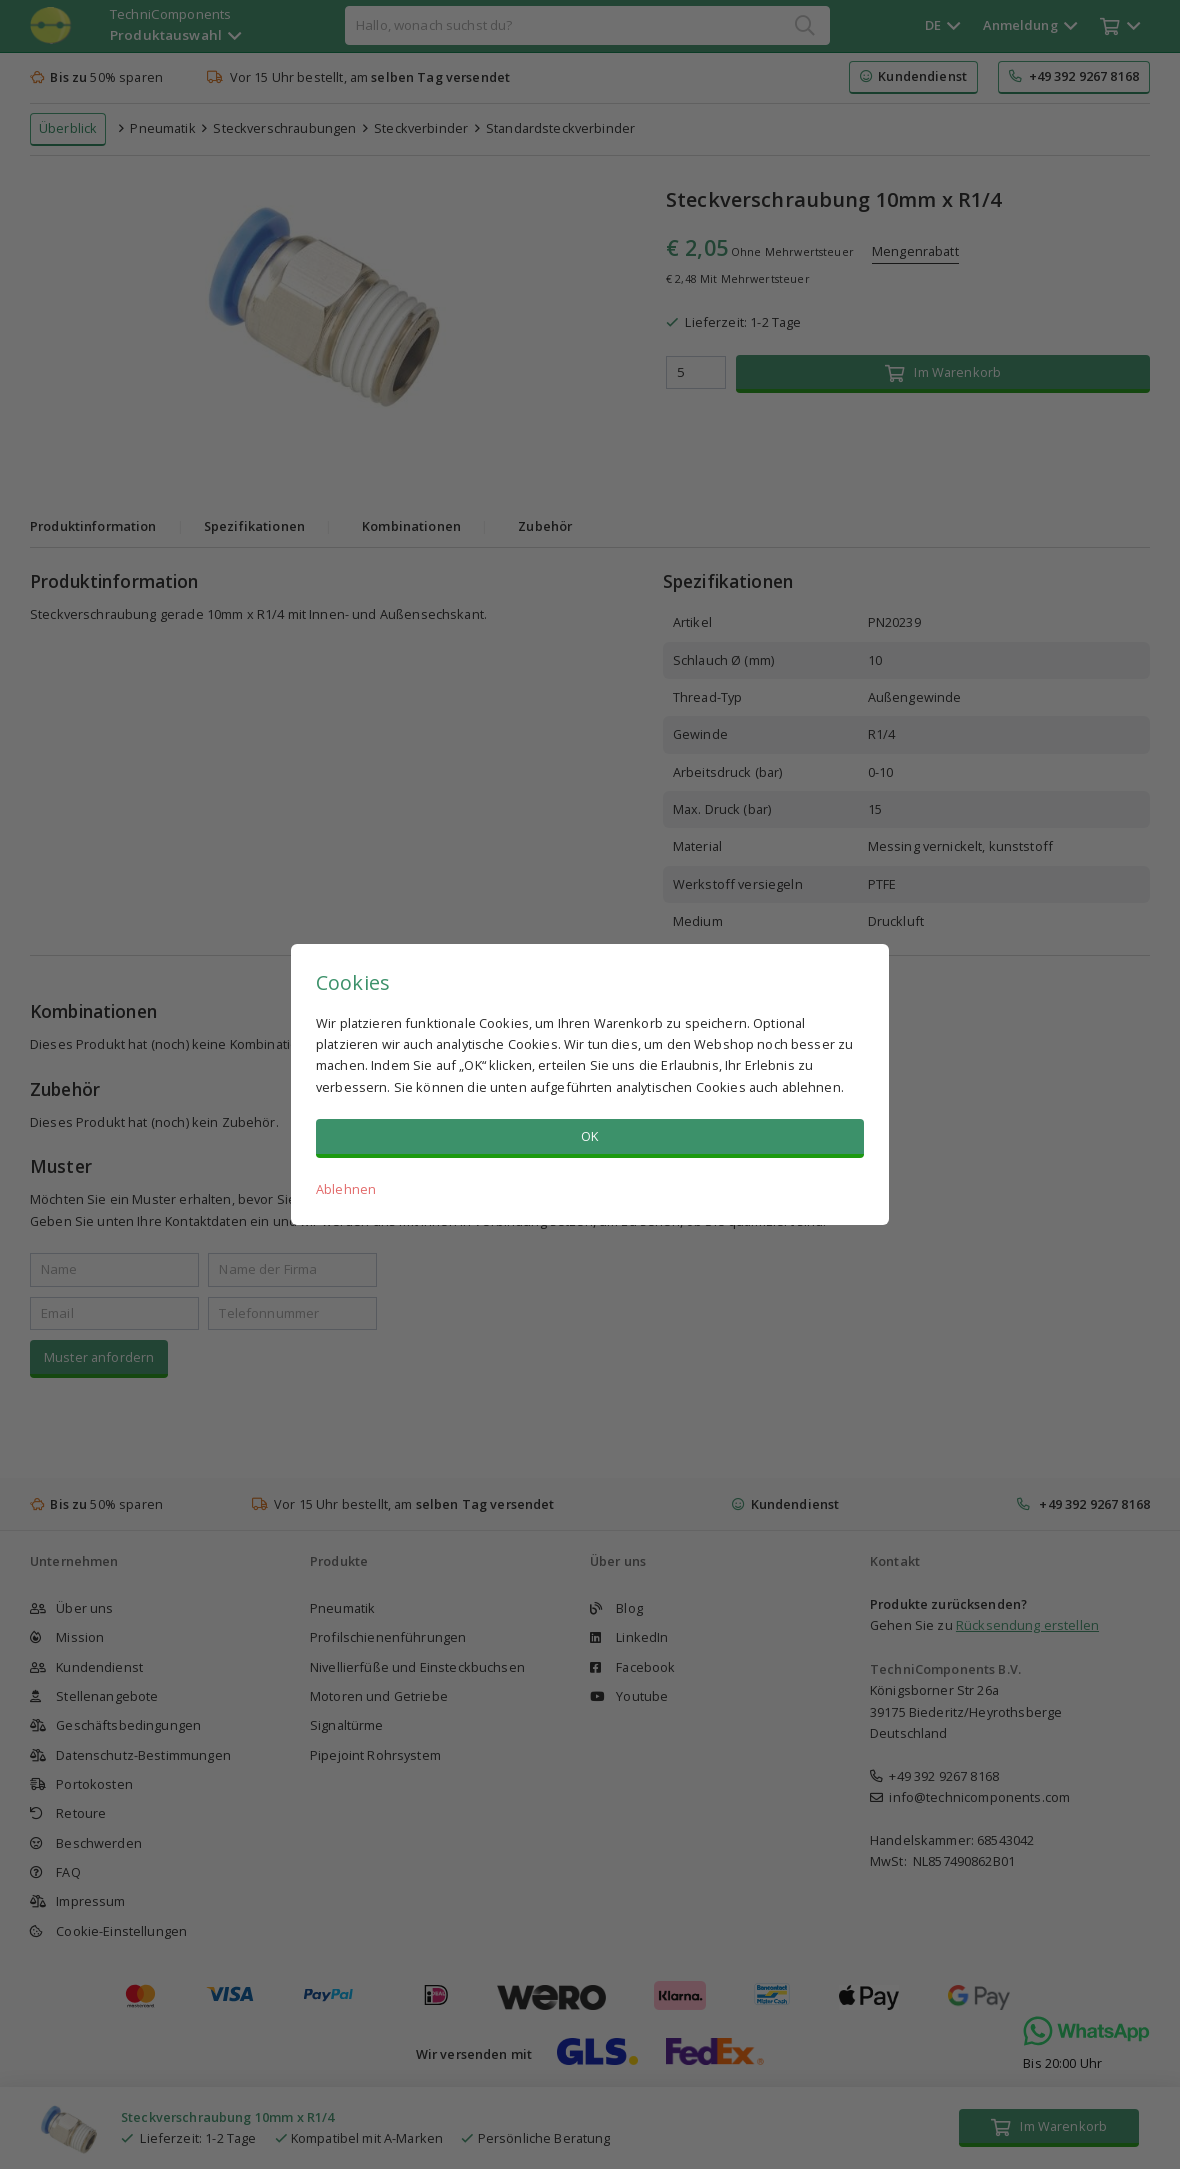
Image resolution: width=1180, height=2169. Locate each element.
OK (589, 1136)
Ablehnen (346, 1189)
